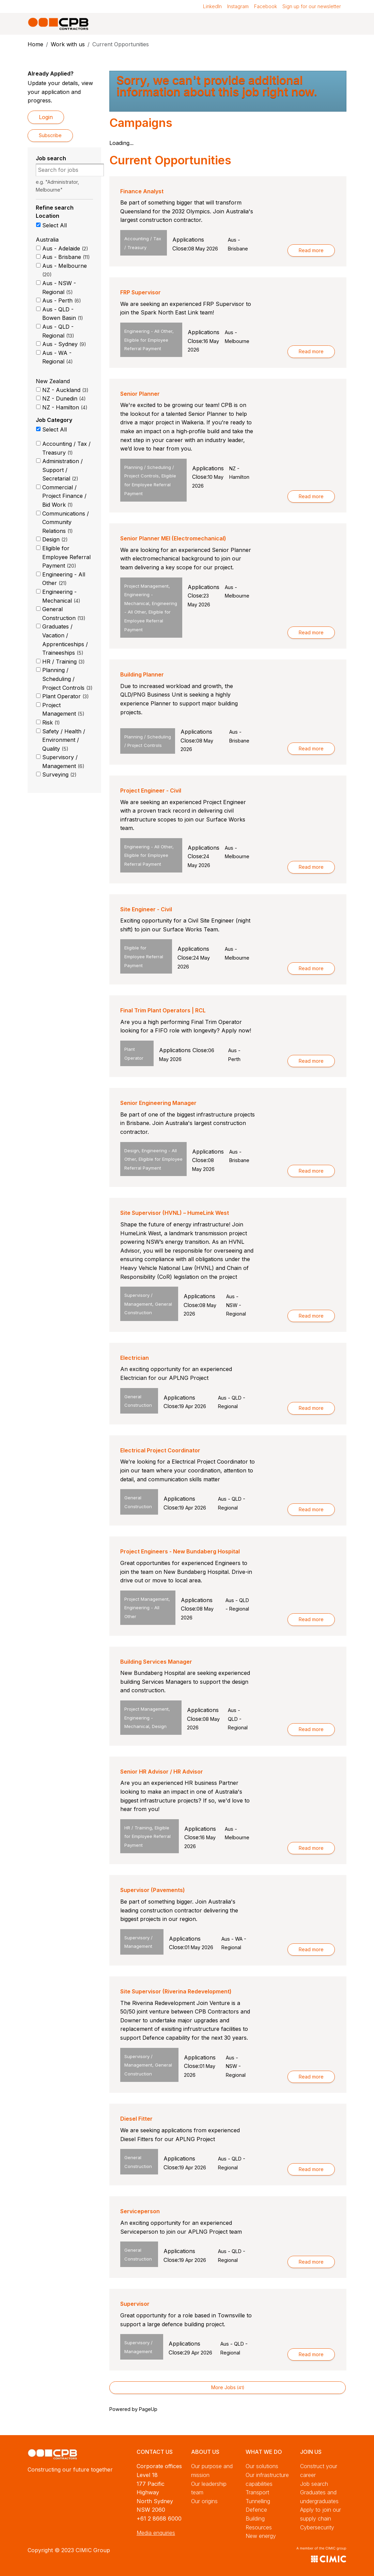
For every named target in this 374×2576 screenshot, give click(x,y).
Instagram (238, 6)
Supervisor (135, 2303)
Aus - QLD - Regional (58, 331)
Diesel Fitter (136, 2118)
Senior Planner (140, 393)
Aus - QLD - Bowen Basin (62, 314)
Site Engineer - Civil (146, 909)
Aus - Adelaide (65, 248)
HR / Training (63, 661)
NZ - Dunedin (64, 398)
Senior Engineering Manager (158, 1102)
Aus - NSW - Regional (59, 287)
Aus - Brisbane (66, 257)
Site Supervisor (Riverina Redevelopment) (176, 1991)
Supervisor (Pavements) (152, 1890)
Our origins (204, 2501)
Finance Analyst (141, 191)
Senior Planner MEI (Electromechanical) (173, 538)
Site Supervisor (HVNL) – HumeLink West (174, 1212)
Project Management (63, 709)
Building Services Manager (156, 1661)
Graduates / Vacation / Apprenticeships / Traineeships (65, 639)
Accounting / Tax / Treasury (66, 448)
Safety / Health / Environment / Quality (63, 740)
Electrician (134, 1357)
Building (255, 2518)
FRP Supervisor (140, 292)
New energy (261, 2535)
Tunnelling (258, 2501)
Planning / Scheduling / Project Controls (67, 679)
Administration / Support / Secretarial (62, 470)
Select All (54, 225)
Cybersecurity (317, 2527)
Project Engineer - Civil (150, 790)
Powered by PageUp (133, 2409)
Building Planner (142, 674)
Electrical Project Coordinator (160, 1450)
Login (46, 117)
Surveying (59, 774)
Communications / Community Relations (65, 522)
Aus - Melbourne (64, 270)
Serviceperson (140, 2211)
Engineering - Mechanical (61, 596)
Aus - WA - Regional (57, 357)
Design (55, 539)
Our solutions (262, 2466)
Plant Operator (65, 696)
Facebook (265, 6)
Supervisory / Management (63, 761)
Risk (51, 722)
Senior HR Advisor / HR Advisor (161, 1771)
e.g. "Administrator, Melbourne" (57, 186)
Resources (259, 2527)
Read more (311, 250)
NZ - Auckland (65, 390)
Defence (256, 2509)
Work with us (68, 44)
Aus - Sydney (64, 344)
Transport (257, 2492)
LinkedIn (212, 6)
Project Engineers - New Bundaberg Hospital (180, 1551)
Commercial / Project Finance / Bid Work (64, 496)
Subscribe (50, 135)
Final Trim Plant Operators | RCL (163, 1010)
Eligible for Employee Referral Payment (66, 557)
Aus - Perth (61, 300)
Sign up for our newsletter (311, 6)
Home (35, 44)
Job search (314, 2483)
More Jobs (227, 2387)
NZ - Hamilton (65, 407)
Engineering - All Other (63, 579)
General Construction (63, 613)
